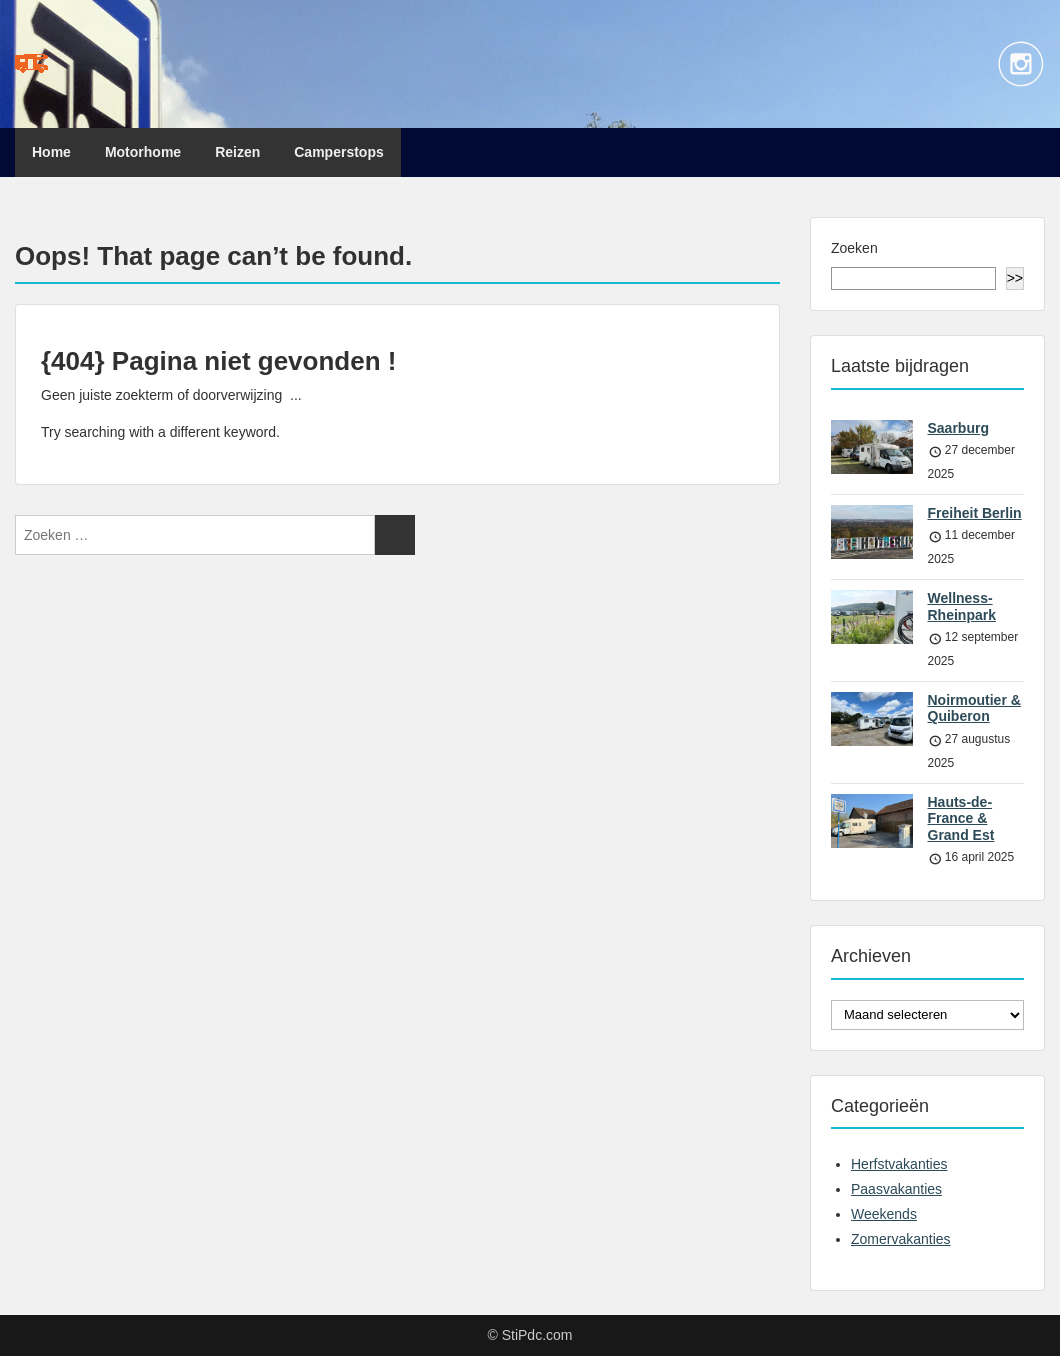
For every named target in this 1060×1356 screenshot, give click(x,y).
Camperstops (338, 152)
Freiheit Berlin (975, 513)
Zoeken (854, 248)
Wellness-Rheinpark (962, 606)
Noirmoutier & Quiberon (974, 708)
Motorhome (143, 152)
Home (51, 152)
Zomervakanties (901, 1239)
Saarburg (958, 428)
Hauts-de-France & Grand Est (961, 819)
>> (1015, 278)
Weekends (884, 1214)
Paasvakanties (896, 1189)
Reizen (237, 152)
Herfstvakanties (899, 1164)
